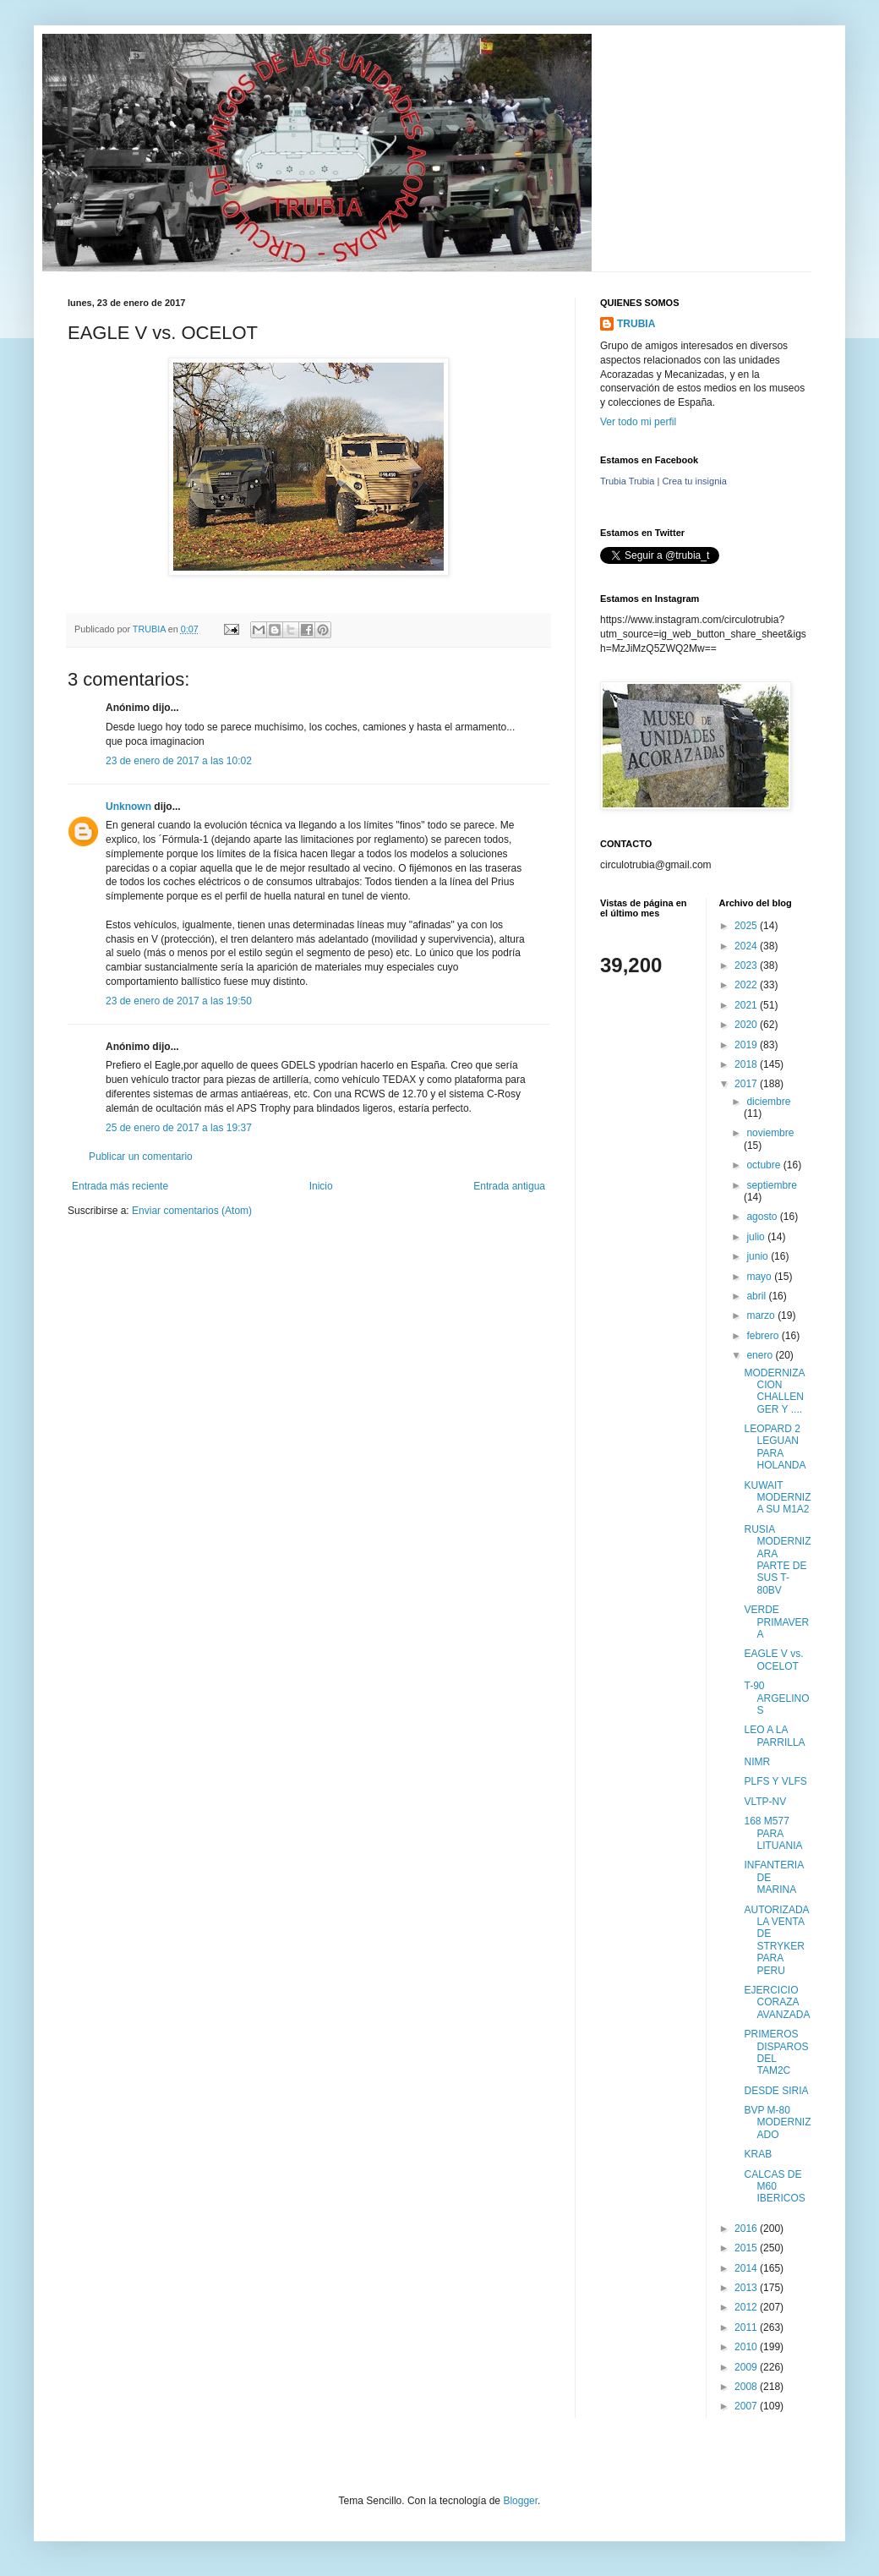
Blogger (520, 2501)
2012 (747, 2307)
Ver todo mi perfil (638, 422)
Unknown (128, 806)
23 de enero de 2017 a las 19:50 (179, 1001)
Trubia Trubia (627, 481)
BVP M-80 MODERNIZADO (777, 2122)
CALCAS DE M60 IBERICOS (774, 2187)
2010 (747, 2347)
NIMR (757, 1762)
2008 (747, 2387)
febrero (763, 1336)
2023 (747, 965)
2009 (747, 2367)
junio (758, 1256)
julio (756, 1237)
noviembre (770, 1133)
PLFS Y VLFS (775, 1781)
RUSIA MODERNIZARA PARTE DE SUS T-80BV (777, 1559)
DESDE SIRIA (776, 2091)
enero (760, 1355)
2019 (747, 1045)
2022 (747, 985)
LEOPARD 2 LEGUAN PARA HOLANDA (774, 1447)
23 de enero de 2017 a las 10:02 (179, 761)
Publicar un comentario (141, 1156)
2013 (747, 2288)
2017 (747, 1084)
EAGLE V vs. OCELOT (773, 1659)
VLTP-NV (765, 1802)
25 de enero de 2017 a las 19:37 (179, 1128)
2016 (747, 2228)
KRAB (758, 2154)
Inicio (321, 1186)
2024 (747, 946)
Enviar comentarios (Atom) (192, 1211)
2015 (747, 2248)
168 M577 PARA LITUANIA (773, 1833)
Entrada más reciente (120, 1186)
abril (757, 1296)
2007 (747, 2406)
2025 (747, 926)
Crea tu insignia (694, 481)
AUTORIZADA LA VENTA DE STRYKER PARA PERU (776, 1940)
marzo (762, 1315)
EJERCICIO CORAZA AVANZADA (777, 2002)
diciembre (768, 1102)
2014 (747, 2268)
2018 (747, 1064)
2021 (747, 1005)
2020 (747, 1025)
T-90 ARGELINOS (776, 1698)
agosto (762, 1216)
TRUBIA (636, 324)
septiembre (771, 1185)
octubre (764, 1165)
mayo (760, 1277)
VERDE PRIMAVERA (776, 1622)
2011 (747, 2327)
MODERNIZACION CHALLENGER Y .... (774, 1391)
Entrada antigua (509, 1186)
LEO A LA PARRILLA (774, 1735)
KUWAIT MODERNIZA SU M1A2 (777, 1497)
